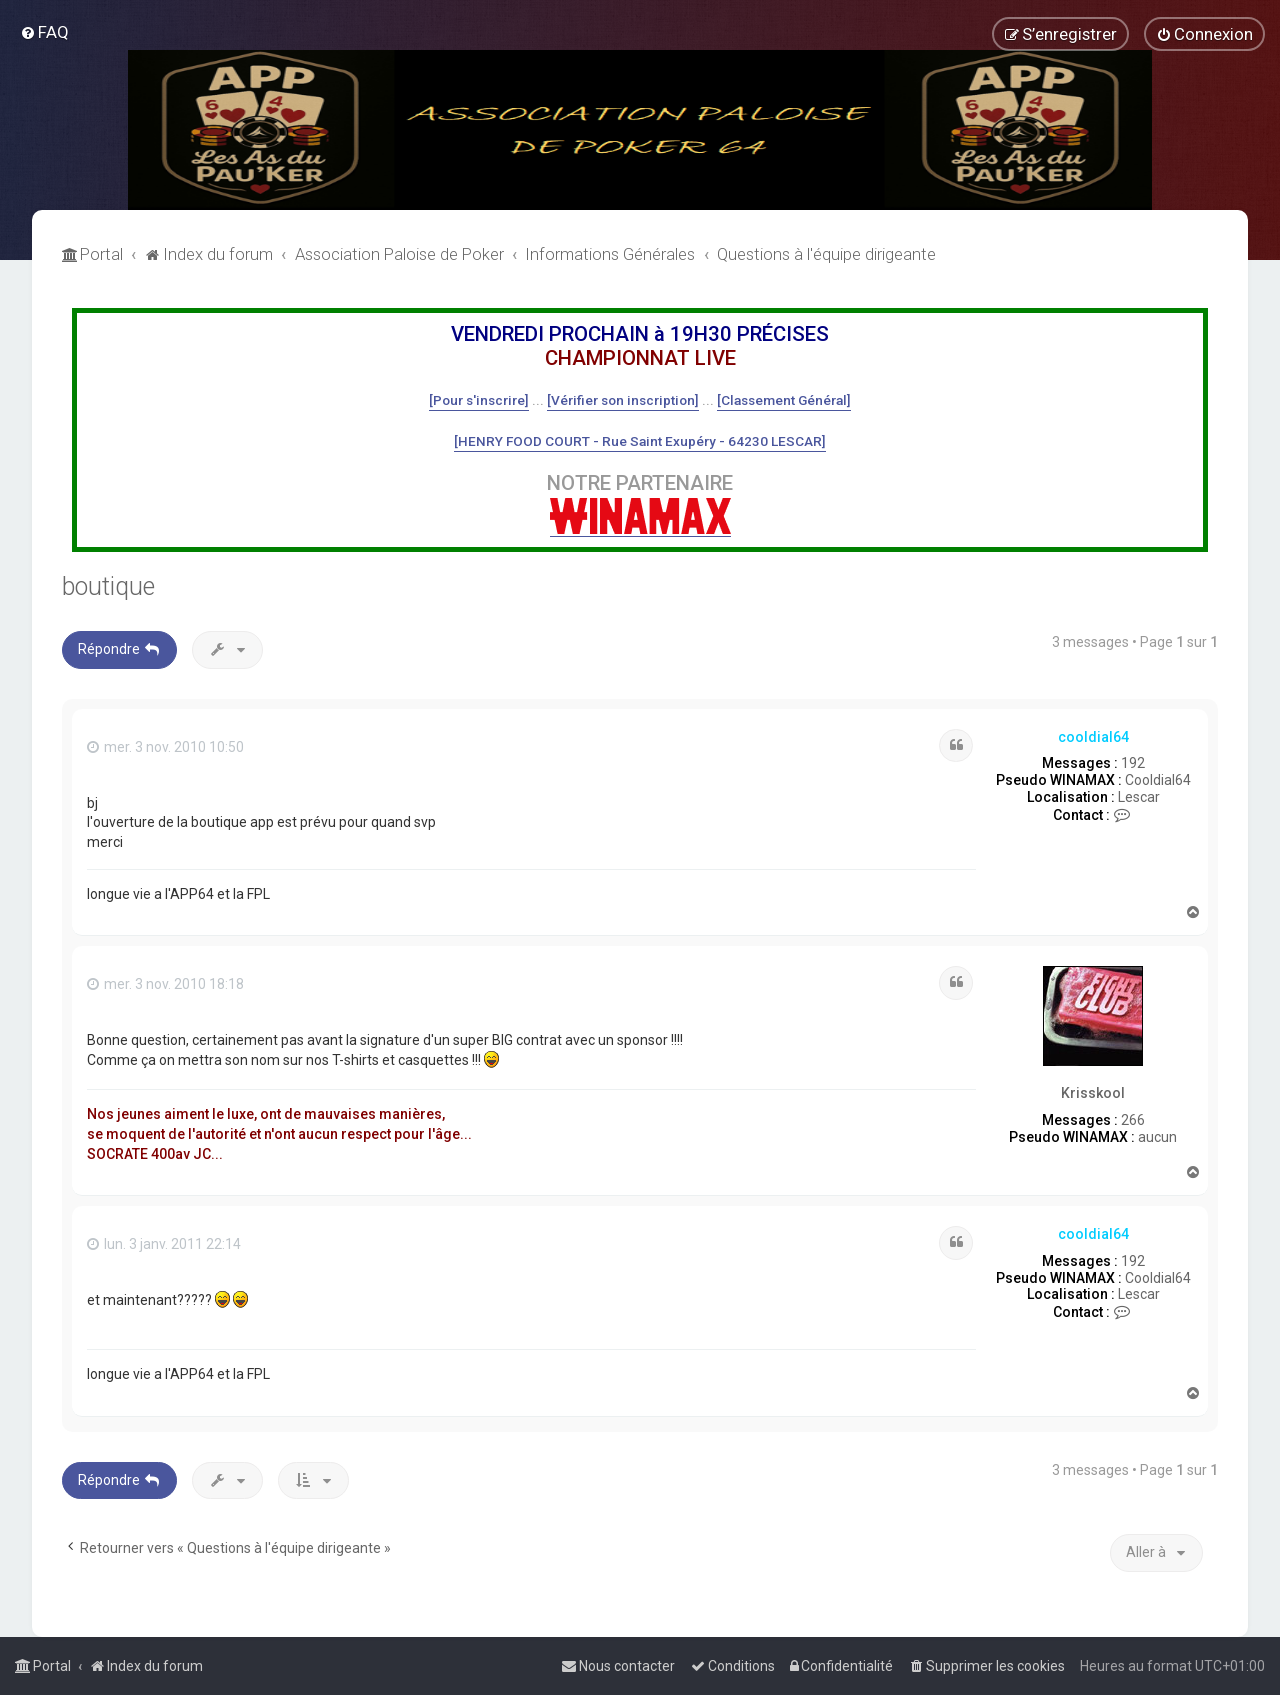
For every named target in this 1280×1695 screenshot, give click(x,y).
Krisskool (1093, 1093)
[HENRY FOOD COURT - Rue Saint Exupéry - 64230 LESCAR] (640, 441)
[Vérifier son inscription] (623, 400)
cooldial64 (1093, 737)
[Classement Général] (784, 400)
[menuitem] (44, 32)
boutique (108, 586)
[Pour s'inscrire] (479, 400)
